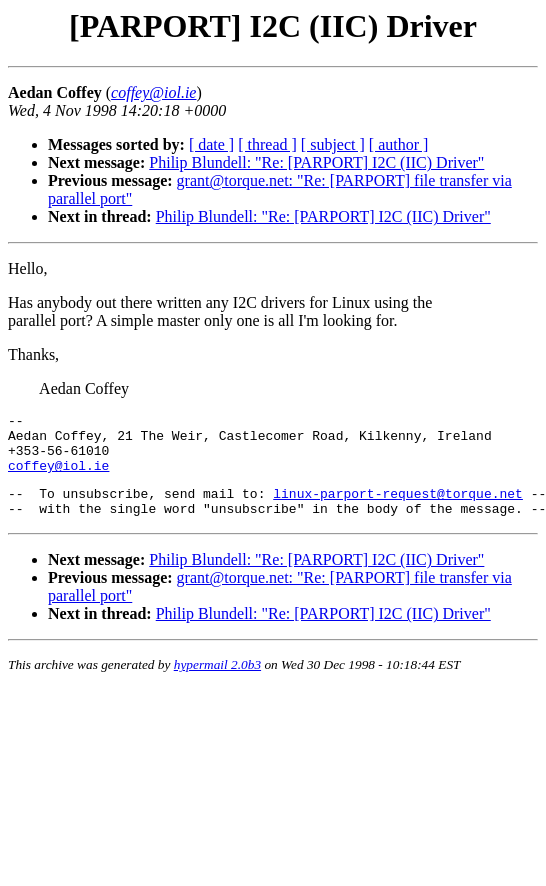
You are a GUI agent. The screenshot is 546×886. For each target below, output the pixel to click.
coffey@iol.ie (58, 477)
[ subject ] (333, 144)
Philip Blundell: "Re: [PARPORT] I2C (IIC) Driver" (316, 162)
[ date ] (211, 144)
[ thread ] (267, 144)
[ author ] (399, 144)
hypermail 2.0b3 (217, 682)
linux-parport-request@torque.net (398, 508)
